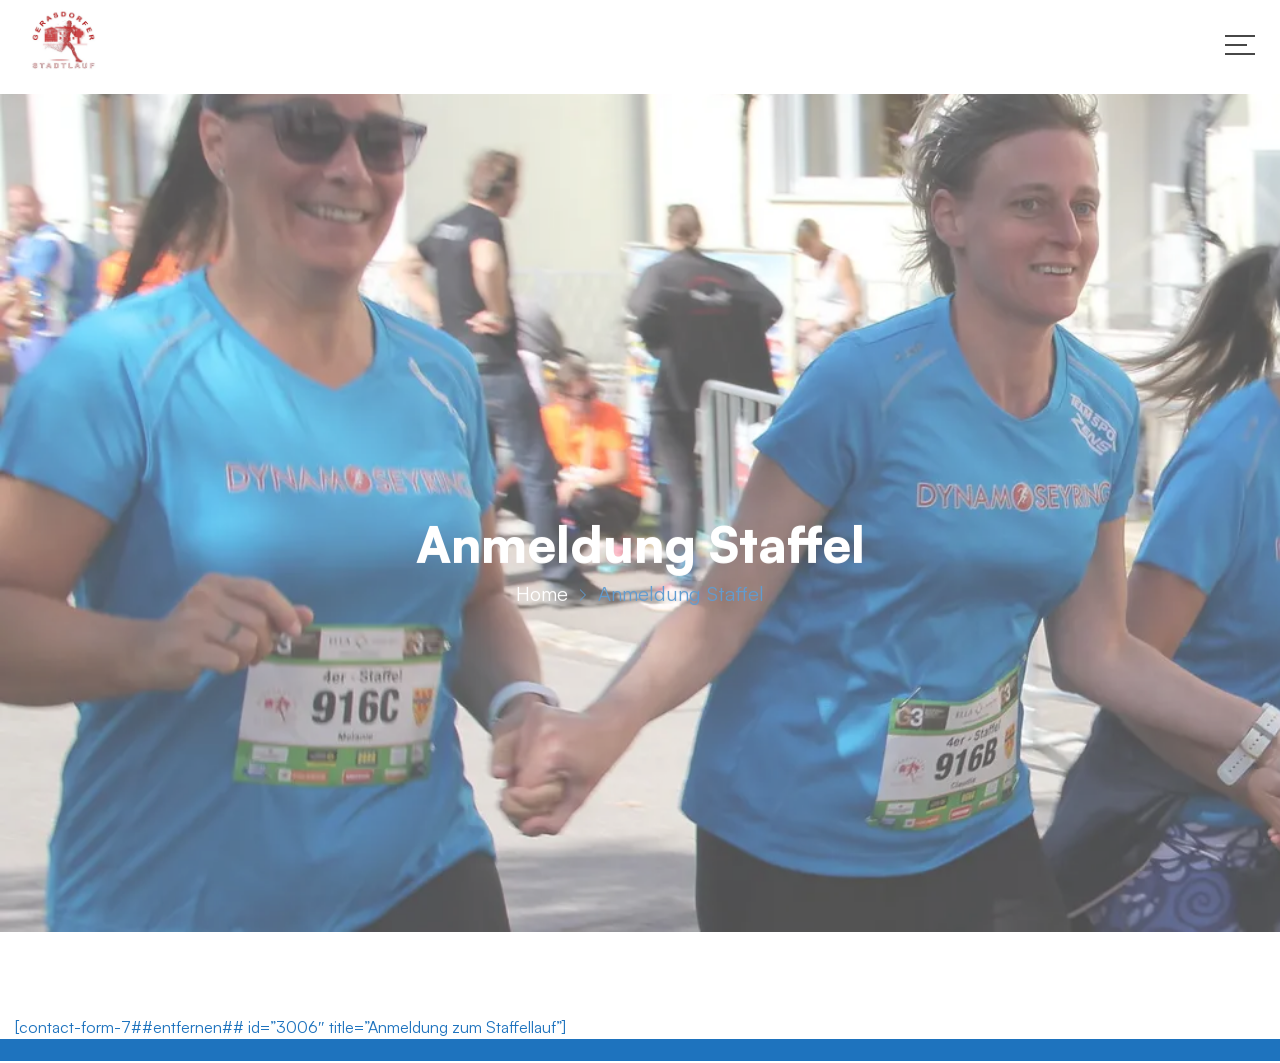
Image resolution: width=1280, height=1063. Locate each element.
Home (542, 596)
